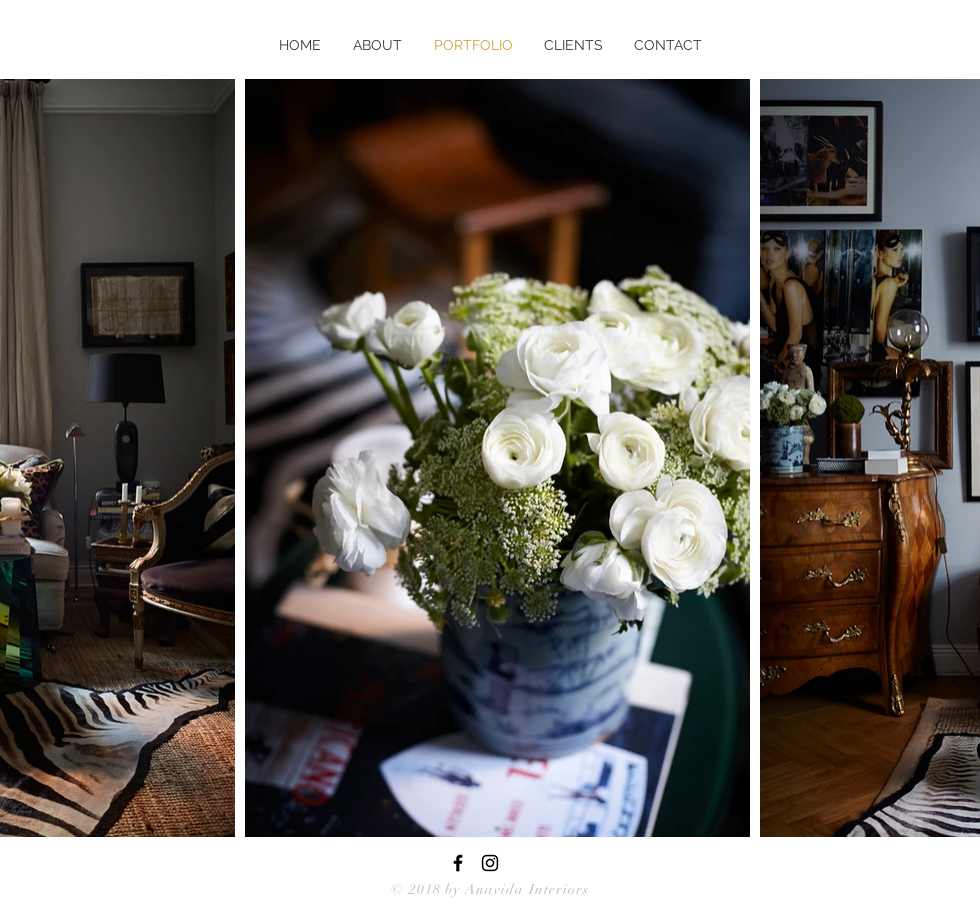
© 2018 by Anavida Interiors (490, 889)
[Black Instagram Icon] (490, 863)
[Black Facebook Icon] (458, 863)
